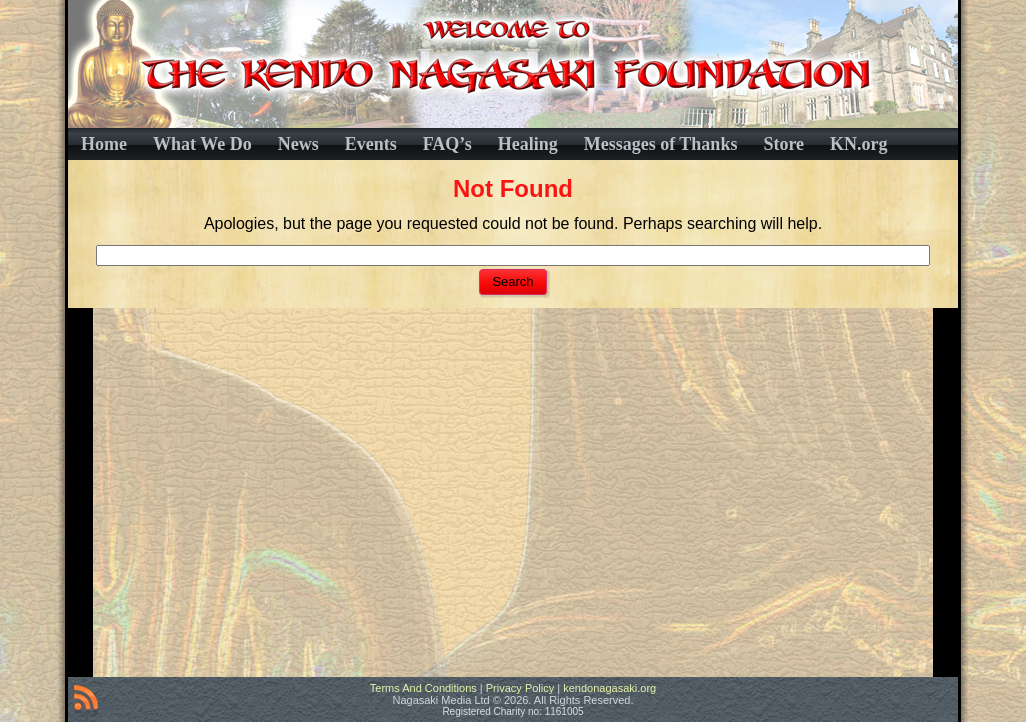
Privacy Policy (520, 688)
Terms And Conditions (423, 688)
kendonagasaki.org (609, 688)
